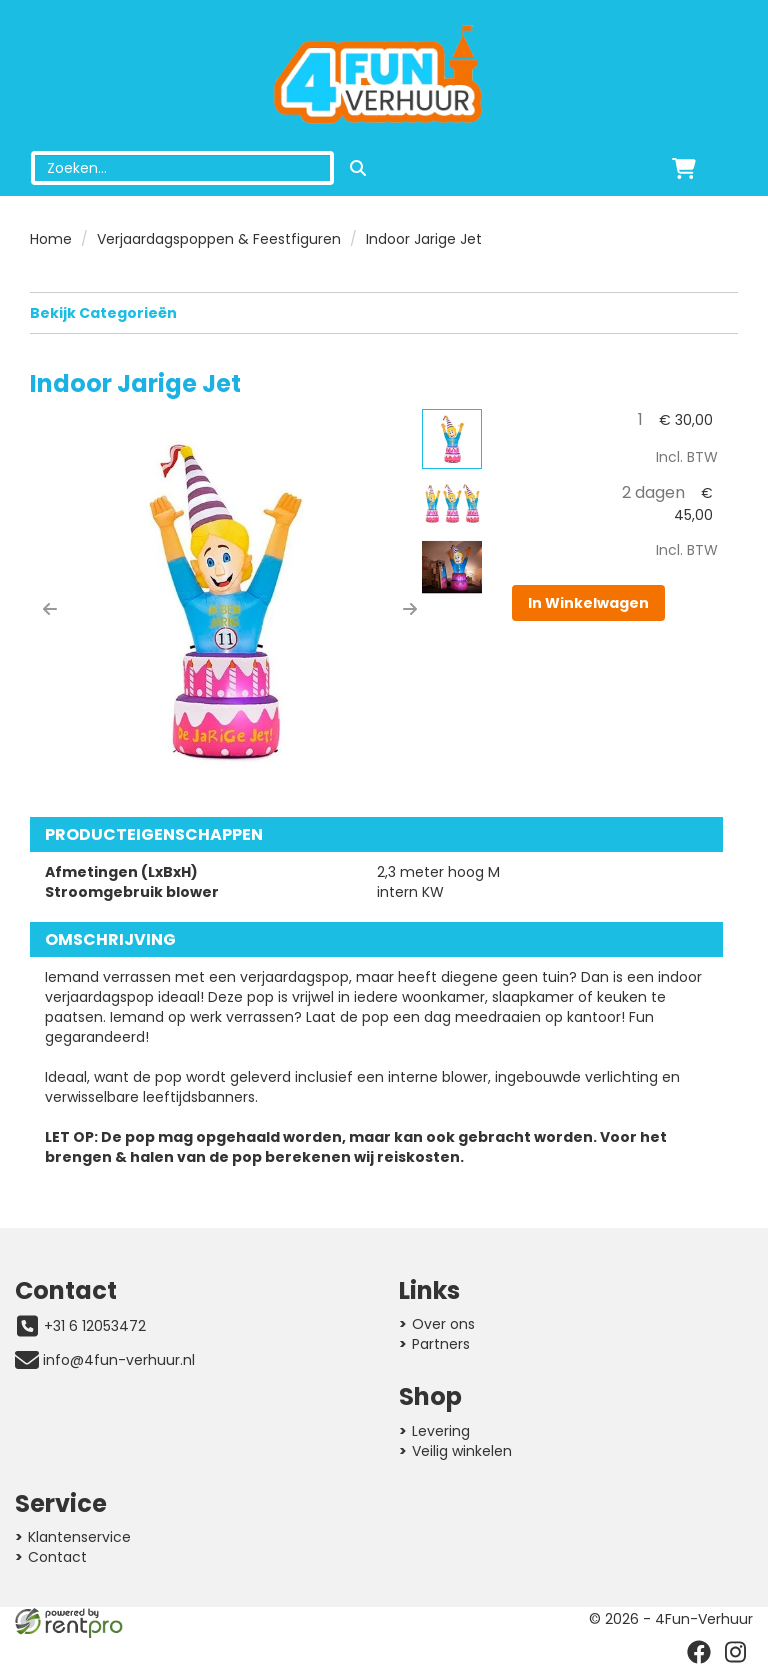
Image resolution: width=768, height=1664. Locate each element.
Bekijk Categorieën (384, 313)
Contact (57, 1557)
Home (51, 239)
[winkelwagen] (684, 168)
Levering (441, 1431)
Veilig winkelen (462, 1451)
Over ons (443, 1324)
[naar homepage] (384, 76)
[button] (50, 609)
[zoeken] (358, 168)
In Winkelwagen (588, 603)
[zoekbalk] (182, 168)
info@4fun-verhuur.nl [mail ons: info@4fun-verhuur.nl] (119, 1360)
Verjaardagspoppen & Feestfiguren (219, 239)
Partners (441, 1344)
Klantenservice (79, 1537)
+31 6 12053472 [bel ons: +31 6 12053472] (95, 1326)
